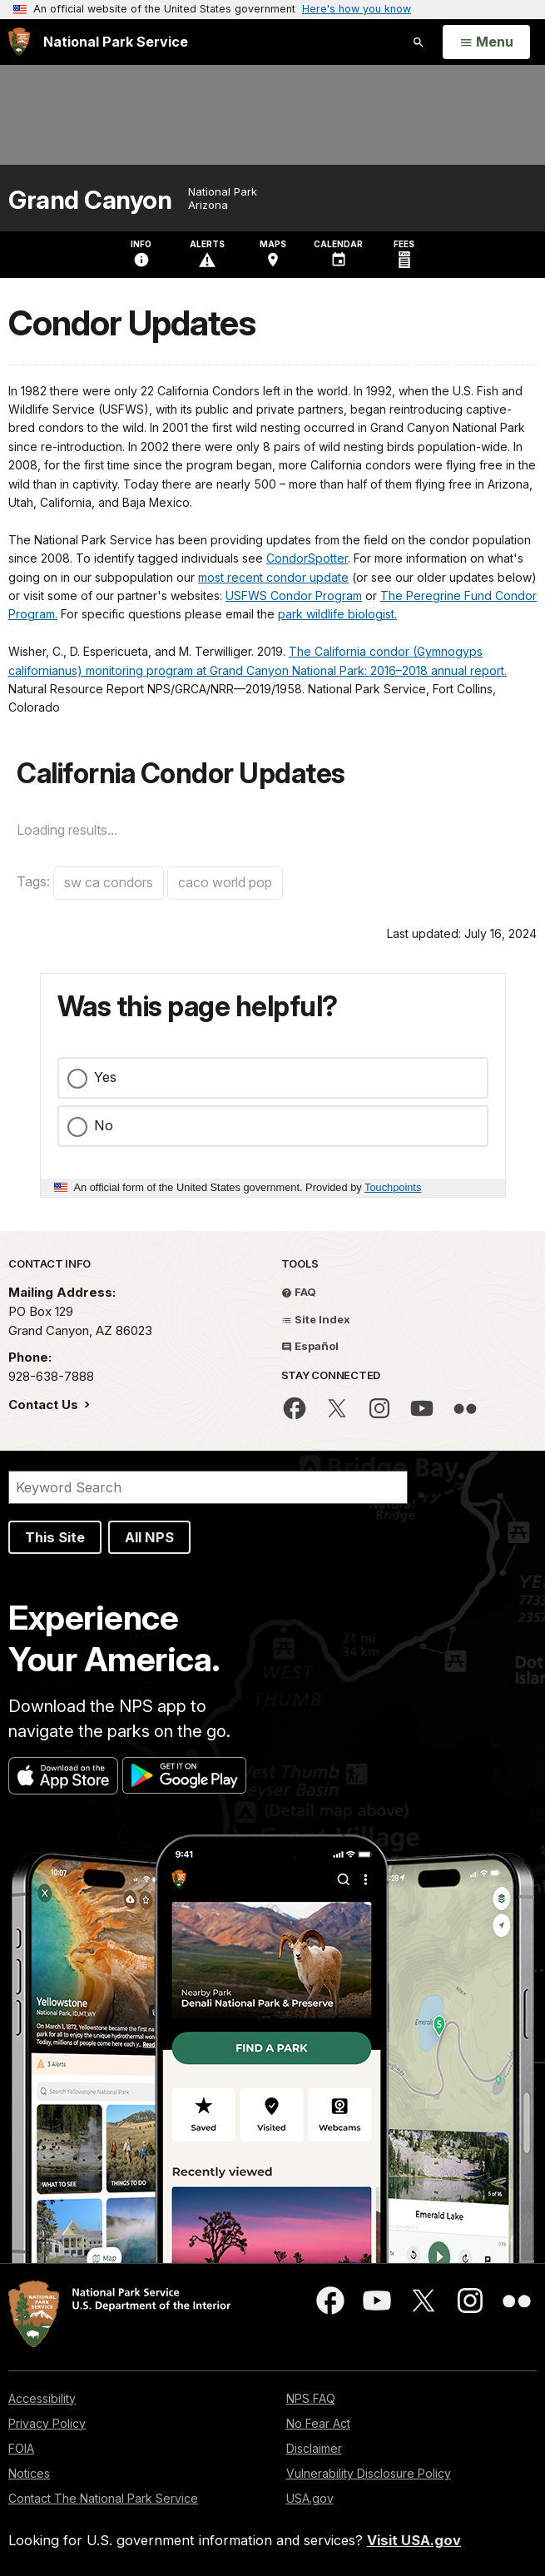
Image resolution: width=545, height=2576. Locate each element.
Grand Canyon (89, 200)
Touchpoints (392, 1187)
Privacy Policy (47, 2423)
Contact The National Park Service (103, 2498)
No (103, 1125)
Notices (29, 2473)
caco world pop (225, 882)
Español (310, 1346)
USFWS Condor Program (293, 595)
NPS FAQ (310, 2398)
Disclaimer (314, 2448)
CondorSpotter (307, 558)
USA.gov (310, 2498)
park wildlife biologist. (337, 614)
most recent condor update (273, 577)
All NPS (149, 1537)
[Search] (208, 1487)
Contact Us (45, 1404)
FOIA (21, 2448)
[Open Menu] (486, 42)
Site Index (315, 1319)
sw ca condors (108, 882)
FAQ (298, 1291)
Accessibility (42, 2398)
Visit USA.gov (414, 2540)
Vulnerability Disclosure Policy (368, 2473)
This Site (55, 1537)
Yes (105, 1077)
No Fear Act (318, 2423)
